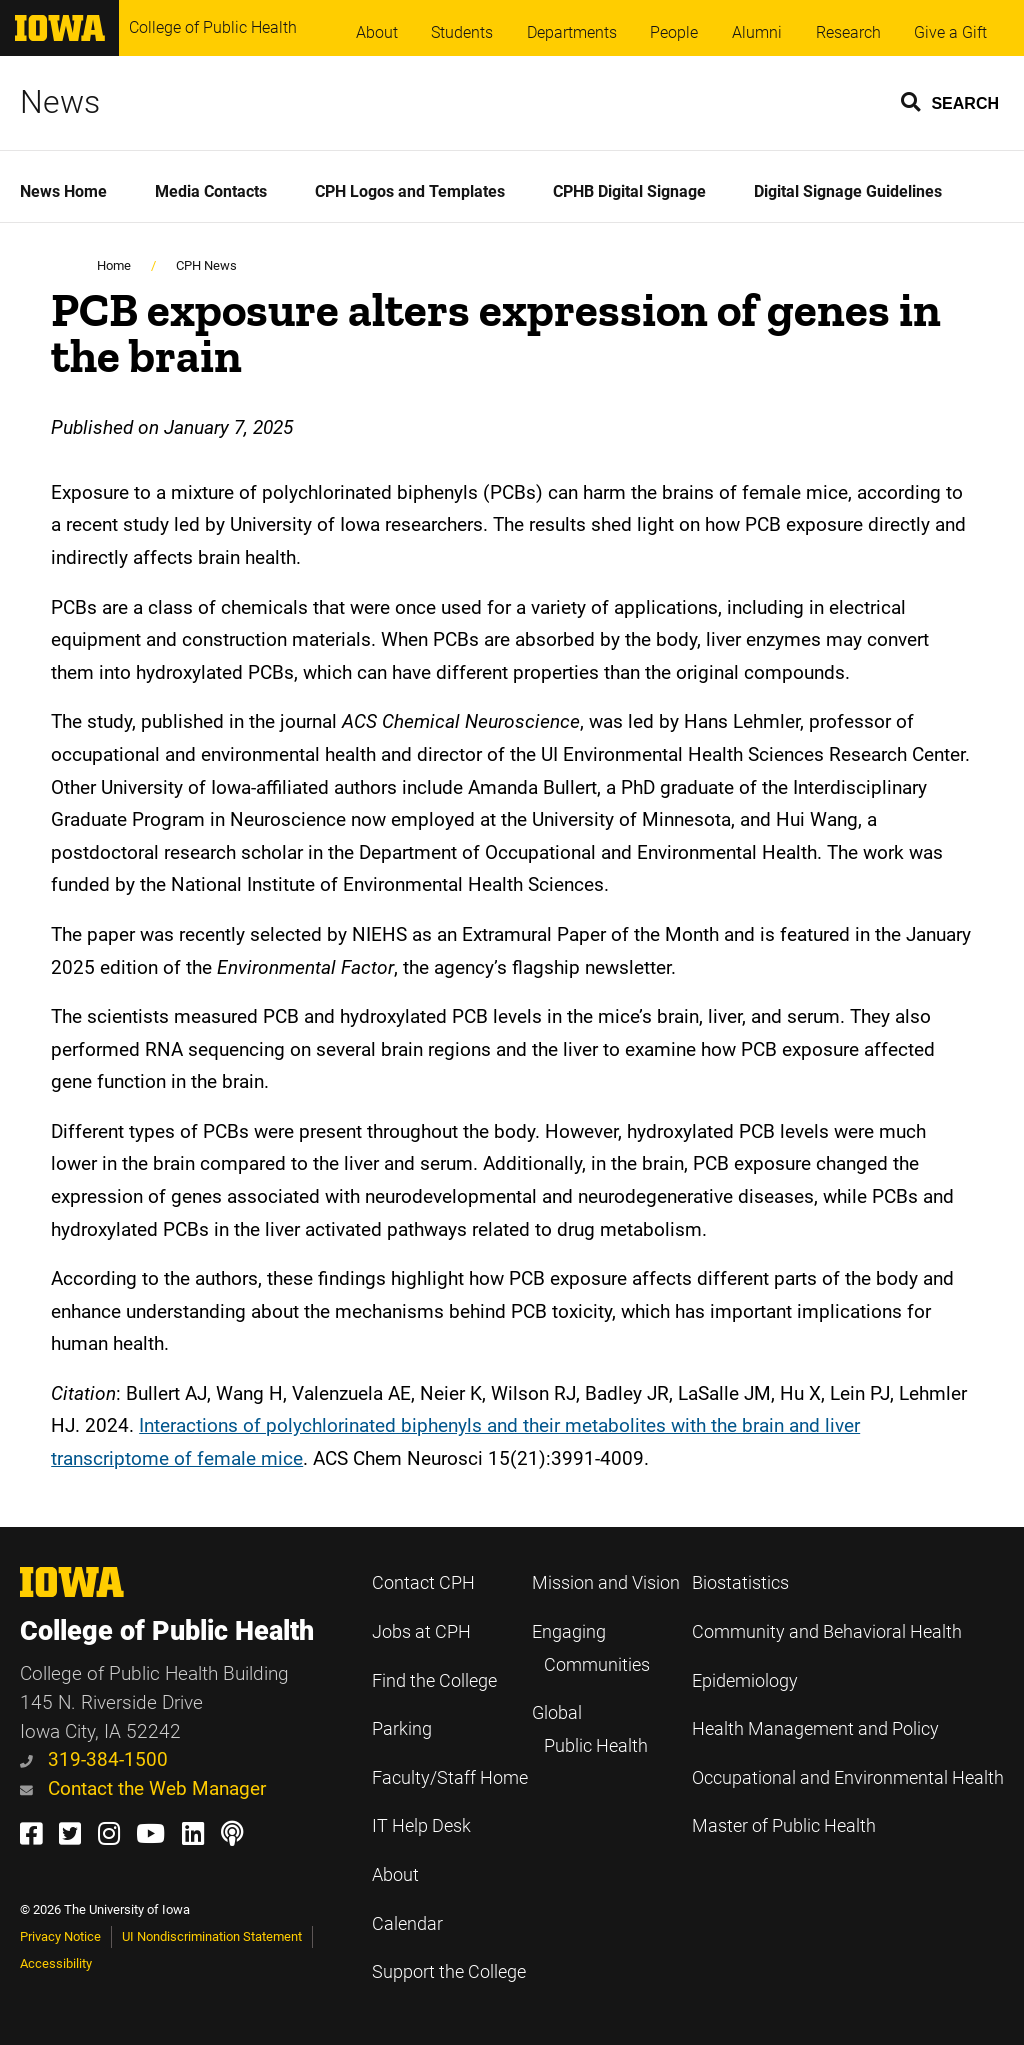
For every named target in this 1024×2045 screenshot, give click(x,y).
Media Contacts (211, 191)
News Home (63, 191)
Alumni (757, 32)
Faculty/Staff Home (450, 1778)
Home (114, 265)
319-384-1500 (94, 1759)
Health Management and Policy (815, 1729)
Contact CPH (423, 1583)
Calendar (407, 1924)
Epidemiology (745, 1681)
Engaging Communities (591, 1648)
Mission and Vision (606, 1583)
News (60, 102)
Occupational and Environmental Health (848, 1778)
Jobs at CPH (421, 1632)
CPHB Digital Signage (629, 191)
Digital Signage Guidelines (848, 191)
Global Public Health (590, 1729)
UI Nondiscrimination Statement (212, 1936)
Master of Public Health (784, 1826)
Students (462, 32)
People (674, 32)
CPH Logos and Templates (410, 191)
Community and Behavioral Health (827, 1632)
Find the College (434, 1681)
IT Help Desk (421, 1826)
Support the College (449, 1972)
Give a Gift (950, 32)
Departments (572, 32)
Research (848, 32)
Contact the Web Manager (143, 1788)
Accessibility (56, 1963)
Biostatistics (740, 1583)
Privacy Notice (60, 1936)
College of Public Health (213, 27)
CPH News (206, 265)
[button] (951, 101)
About (377, 32)
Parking (402, 1729)
